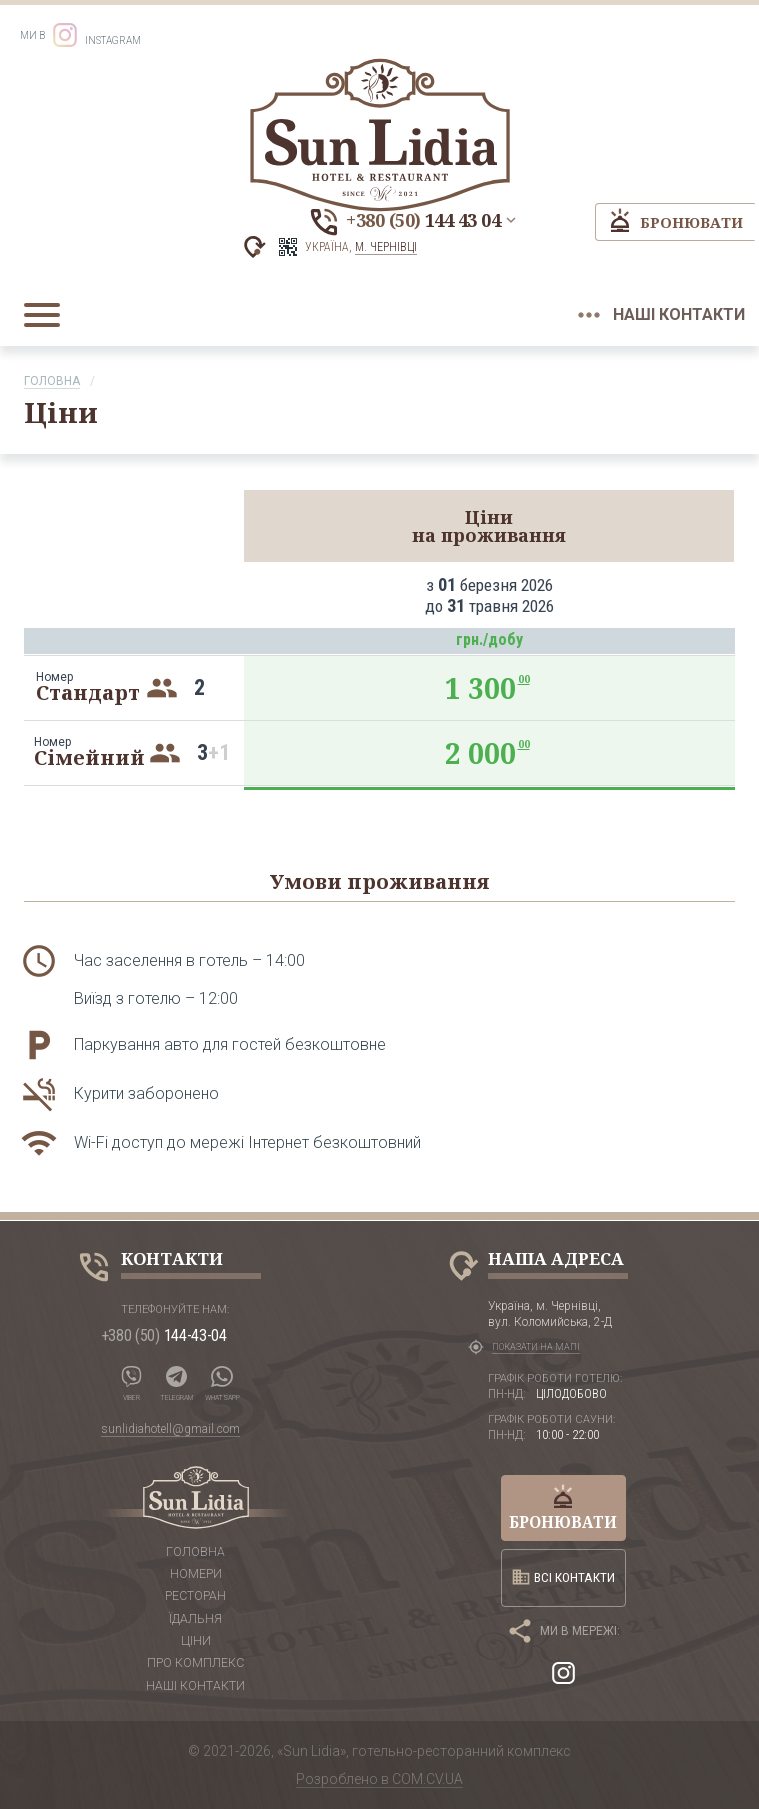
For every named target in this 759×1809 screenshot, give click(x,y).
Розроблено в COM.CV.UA (379, 1779)
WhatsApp (228, 1378)
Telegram (180, 1378)
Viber (133, 1378)
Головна (52, 381)
